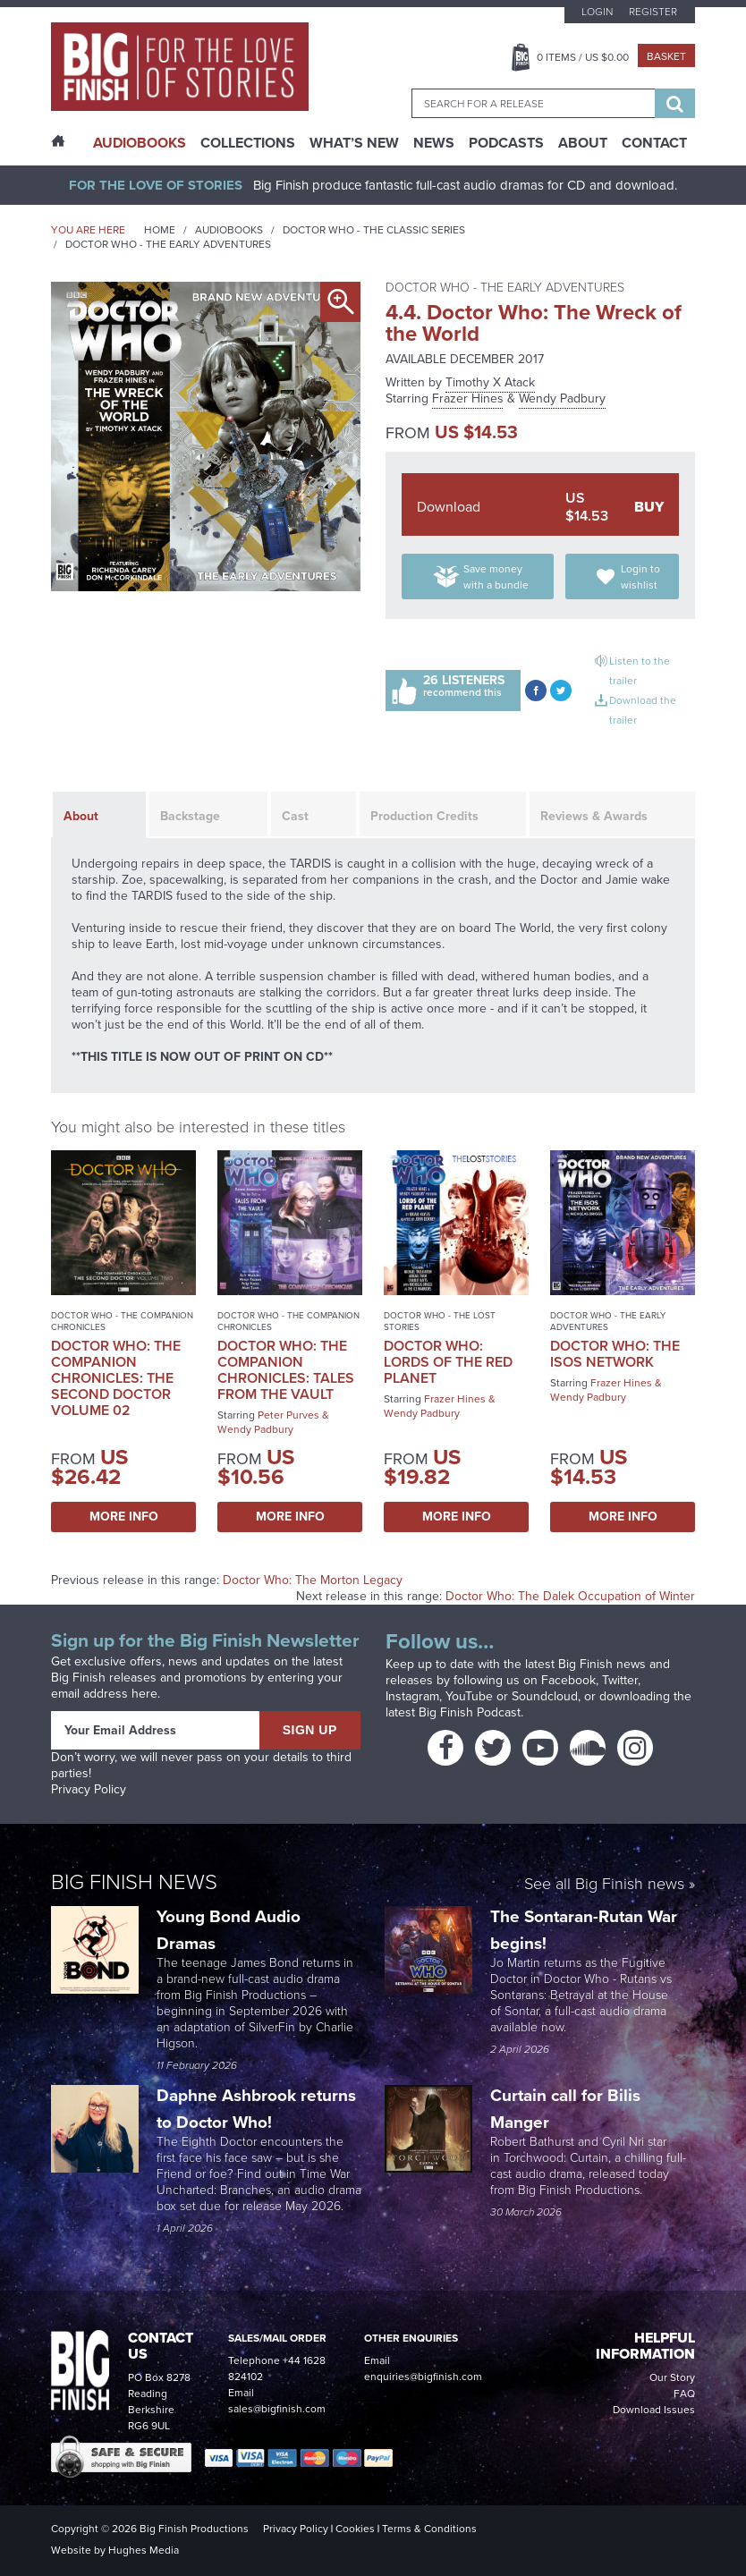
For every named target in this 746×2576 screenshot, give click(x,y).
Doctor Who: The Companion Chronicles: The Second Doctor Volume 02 (116, 1377)
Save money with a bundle (496, 577)
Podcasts (506, 143)
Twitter (620, 1680)
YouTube (469, 1696)
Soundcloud (545, 1696)
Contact (654, 143)
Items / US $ (583, 57)
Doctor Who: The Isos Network (615, 1353)
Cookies (355, 2529)
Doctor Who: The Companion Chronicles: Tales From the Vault (285, 1369)
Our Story (672, 2377)
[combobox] (533, 103)
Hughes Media (143, 2550)
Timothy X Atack (490, 382)
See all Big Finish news (604, 1885)
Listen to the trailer (639, 671)
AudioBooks (139, 143)
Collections (247, 143)
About (582, 143)
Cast (295, 816)
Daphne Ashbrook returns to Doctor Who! (256, 2108)
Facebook (568, 1680)
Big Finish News (134, 1882)
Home (159, 230)
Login (597, 11)
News (433, 143)
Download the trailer (642, 710)
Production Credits (424, 816)
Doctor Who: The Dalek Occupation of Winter (570, 1596)
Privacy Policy (88, 1789)
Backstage (190, 816)
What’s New (354, 143)
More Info (123, 1516)
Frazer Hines (468, 398)
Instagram (412, 1696)
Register (653, 11)
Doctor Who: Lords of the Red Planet (448, 1361)
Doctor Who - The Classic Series (374, 230)
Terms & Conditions (429, 2529)
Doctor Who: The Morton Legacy (313, 1580)
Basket (666, 56)
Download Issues (654, 2410)
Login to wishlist (640, 577)
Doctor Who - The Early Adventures (168, 244)
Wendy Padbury (562, 398)
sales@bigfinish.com (277, 2409)
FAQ (684, 2393)
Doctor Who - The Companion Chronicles (122, 1321)
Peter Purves (288, 1415)
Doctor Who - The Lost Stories (440, 1321)
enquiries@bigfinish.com (423, 2376)
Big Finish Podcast (470, 1712)
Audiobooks (229, 230)
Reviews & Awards (594, 816)
